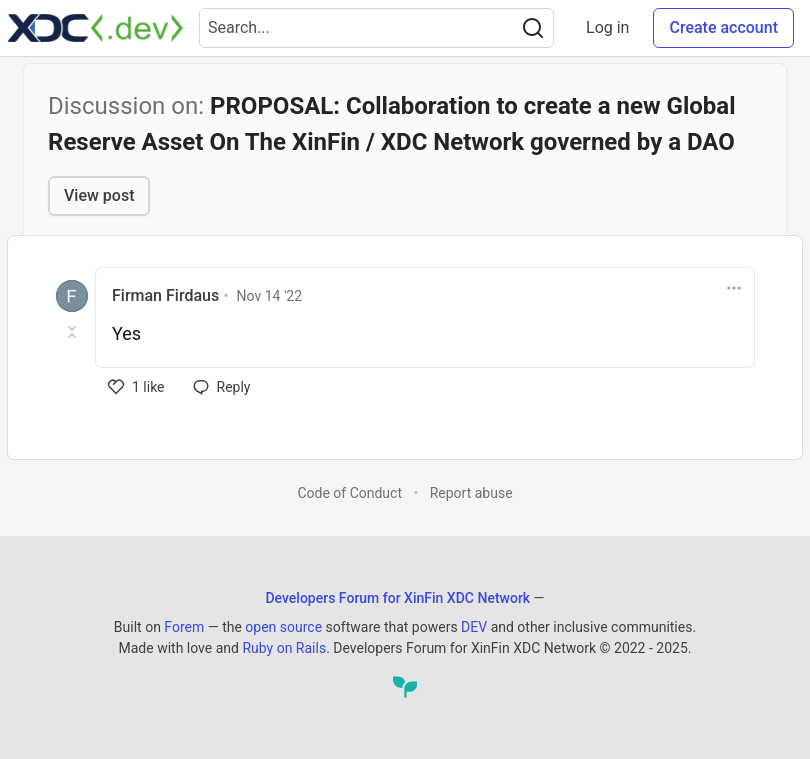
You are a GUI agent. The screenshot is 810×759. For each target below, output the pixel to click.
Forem (184, 627)
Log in (607, 27)
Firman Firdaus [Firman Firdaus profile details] (165, 295)
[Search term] (376, 28)
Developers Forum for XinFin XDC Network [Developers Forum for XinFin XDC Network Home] (397, 598)
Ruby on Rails (284, 648)
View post (99, 195)
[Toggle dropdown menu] (734, 288)
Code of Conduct (349, 493)
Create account (723, 27)
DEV (474, 627)
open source (283, 627)
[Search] (533, 28)
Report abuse (471, 493)
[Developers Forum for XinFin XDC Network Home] (95, 28)
